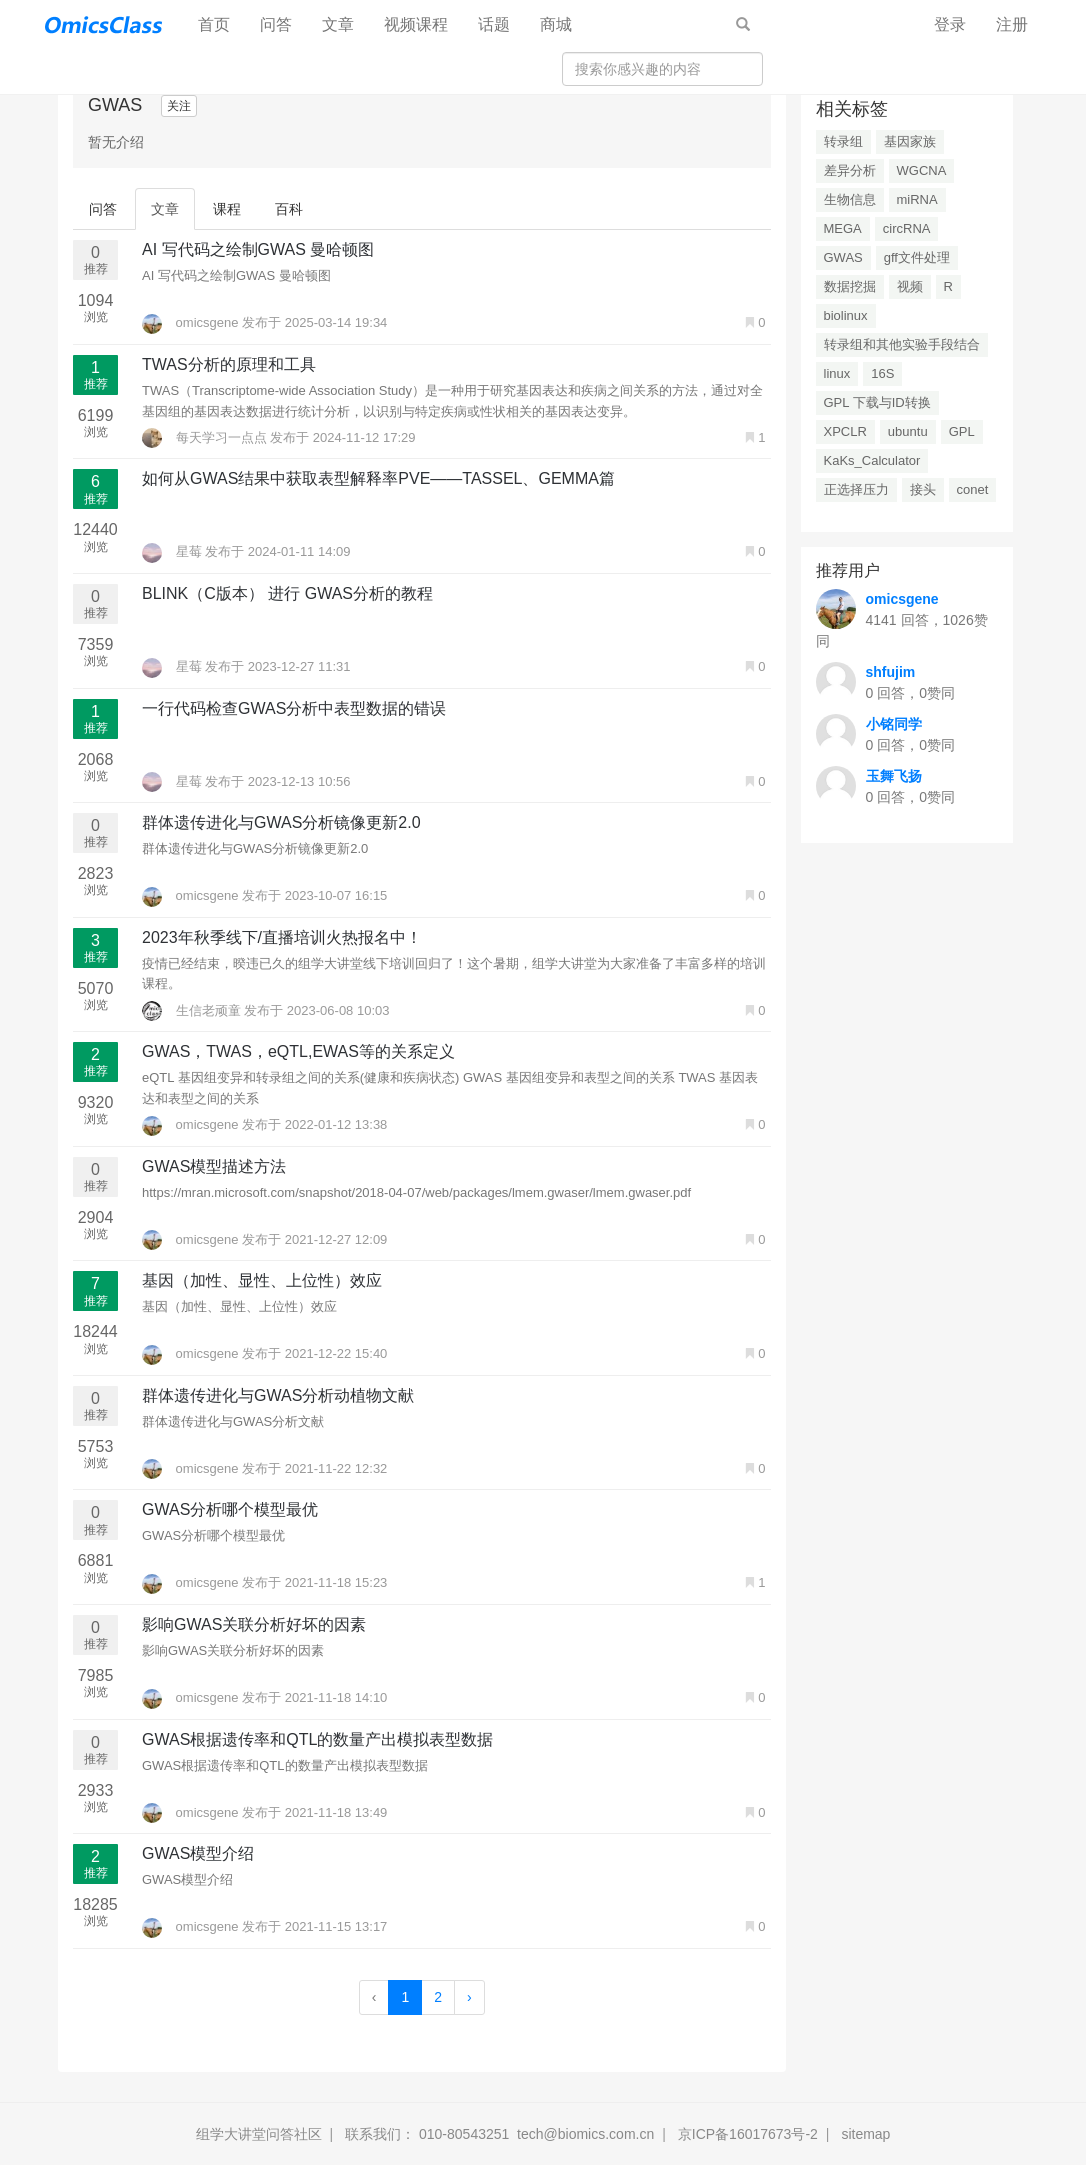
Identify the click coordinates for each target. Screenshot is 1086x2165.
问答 (276, 24)
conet (973, 489)
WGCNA (922, 170)
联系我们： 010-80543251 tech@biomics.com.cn (499, 2134)
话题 (494, 24)
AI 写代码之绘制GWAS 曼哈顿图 (258, 249)
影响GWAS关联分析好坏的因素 (254, 1624)
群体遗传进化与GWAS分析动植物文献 (278, 1395)
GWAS (843, 257)
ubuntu (908, 431)
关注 (179, 106)
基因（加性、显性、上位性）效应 (262, 1280)
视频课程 (416, 24)
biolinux (846, 315)
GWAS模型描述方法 (214, 1166)
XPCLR (845, 431)
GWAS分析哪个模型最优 (230, 1509)
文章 (338, 24)
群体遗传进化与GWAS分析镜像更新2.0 (281, 822)
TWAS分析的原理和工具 (229, 364)
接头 (923, 489)
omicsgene (192, 322)
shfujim (891, 672)
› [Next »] (469, 1997)
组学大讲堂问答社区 (259, 2134)
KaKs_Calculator (872, 460)
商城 (556, 24)
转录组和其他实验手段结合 (902, 344)
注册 (1012, 24)
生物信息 (850, 199)
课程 (227, 209)
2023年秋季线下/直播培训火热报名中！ (282, 937)
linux (837, 373)
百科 (289, 209)
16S (882, 373)
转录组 (843, 141)
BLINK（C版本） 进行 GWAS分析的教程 (287, 593)
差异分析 (850, 170)
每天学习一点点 (206, 437)
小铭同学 (894, 724)
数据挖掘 (850, 286)
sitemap (865, 2134)
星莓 (173, 551)
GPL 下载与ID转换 (877, 402)
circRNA (907, 228)
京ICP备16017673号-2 (748, 2134)
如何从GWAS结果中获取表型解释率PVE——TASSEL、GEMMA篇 (378, 478)
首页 (221, 23)
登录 (950, 24)
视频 (910, 286)
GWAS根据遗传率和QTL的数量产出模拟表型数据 (317, 1739)
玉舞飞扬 (894, 776)
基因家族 (910, 141)
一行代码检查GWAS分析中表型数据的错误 (294, 708)
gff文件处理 (917, 257)
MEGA (843, 228)
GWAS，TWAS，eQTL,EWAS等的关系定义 (298, 1051)
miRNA (917, 199)
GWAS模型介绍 (198, 1853)
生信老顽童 (193, 1010)
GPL (962, 431)
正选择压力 (856, 489)
